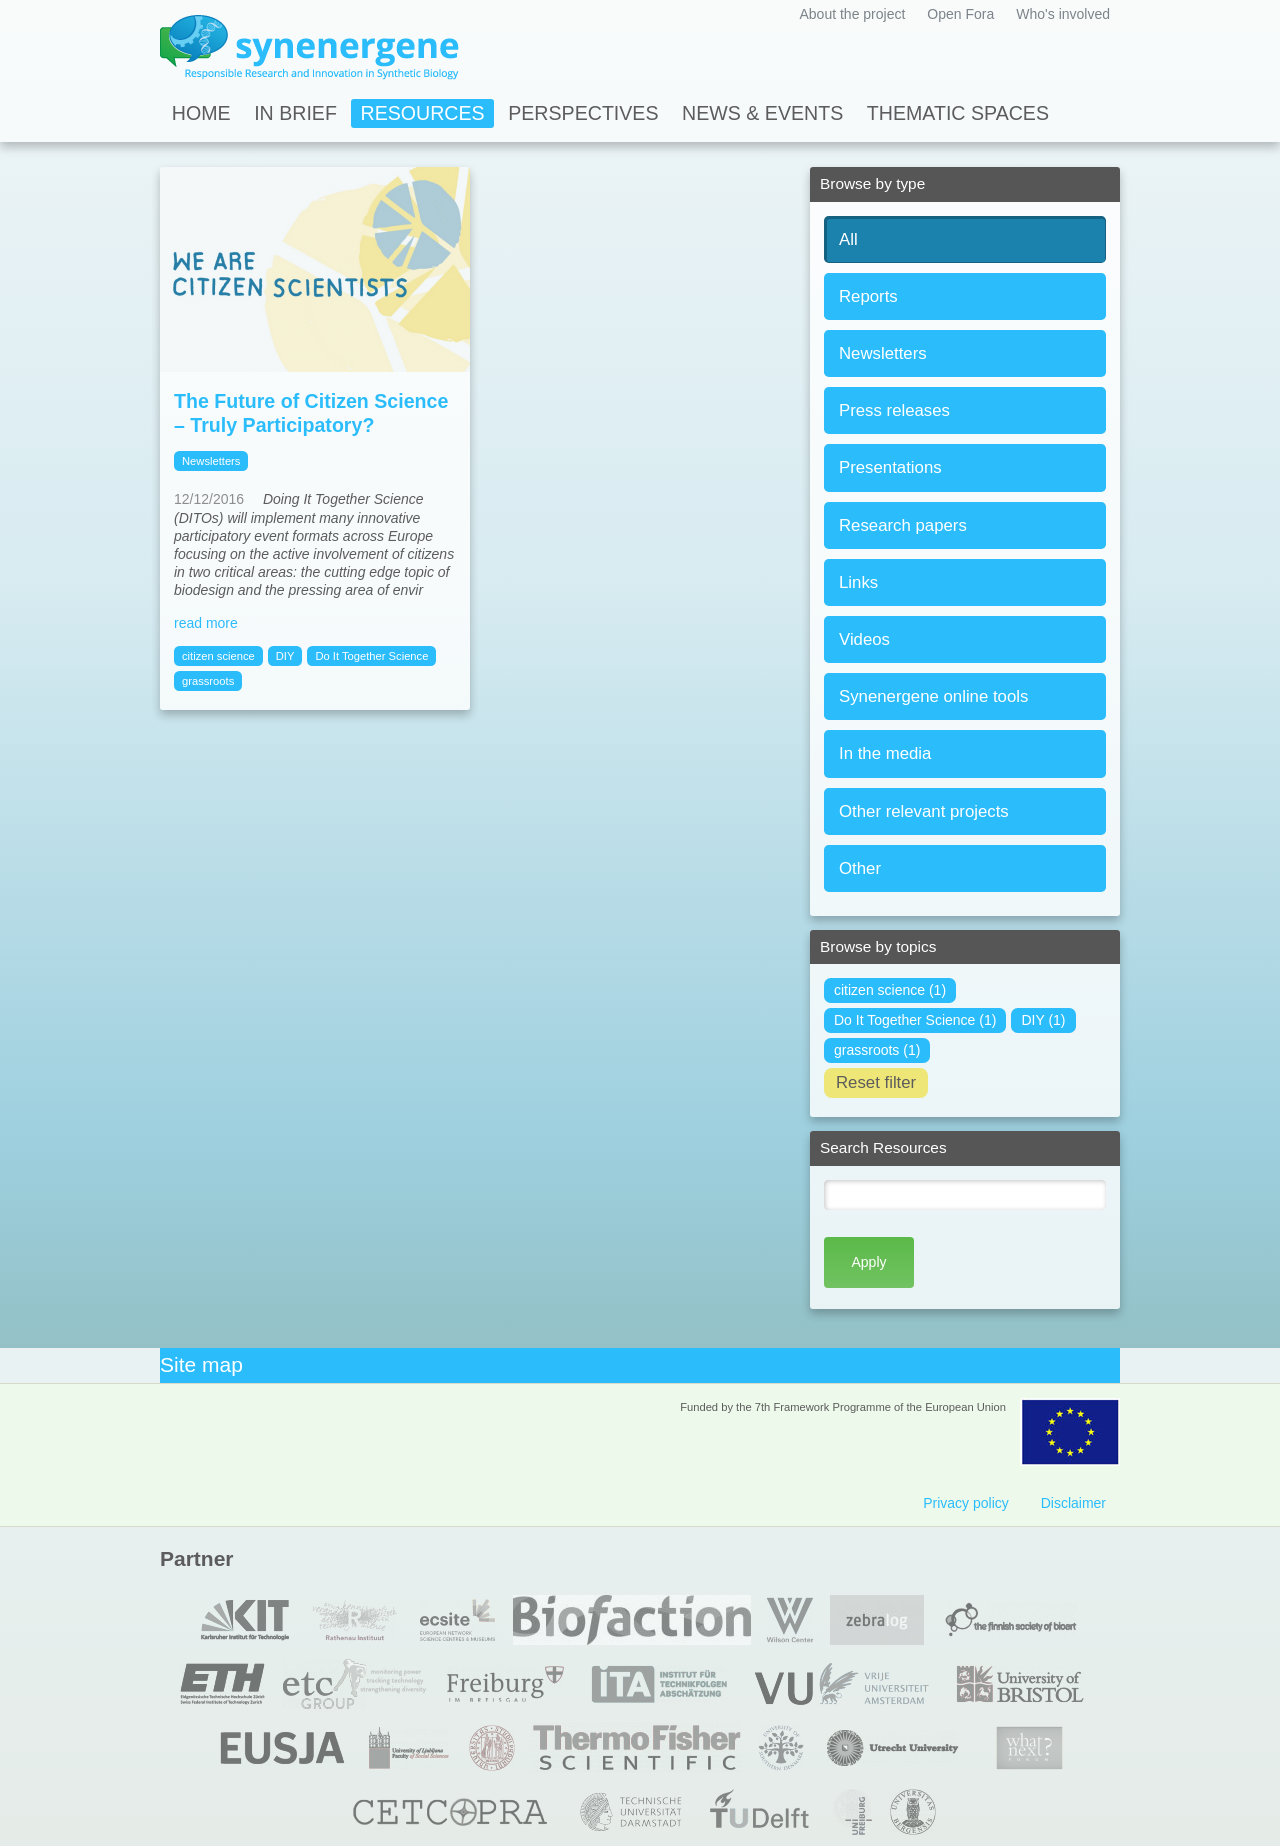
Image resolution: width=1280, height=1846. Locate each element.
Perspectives (583, 113)
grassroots (208, 681)
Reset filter (876, 1082)
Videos (864, 639)
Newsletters (883, 353)
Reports (868, 296)
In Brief (295, 113)
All (848, 239)
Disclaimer (1073, 1503)
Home (201, 113)
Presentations (890, 467)
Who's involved (1063, 14)
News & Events (762, 113)
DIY (285, 656)
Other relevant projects (924, 811)
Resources (423, 113)
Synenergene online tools (933, 696)
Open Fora (960, 14)
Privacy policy (966, 1503)
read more (206, 623)
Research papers (903, 525)
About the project (852, 14)
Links (858, 582)
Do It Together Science (371, 656)
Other (860, 868)
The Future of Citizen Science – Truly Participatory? (311, 413)
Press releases (894, 410)
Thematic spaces (958, 113)
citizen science (218, 656)
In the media (885, 753)
